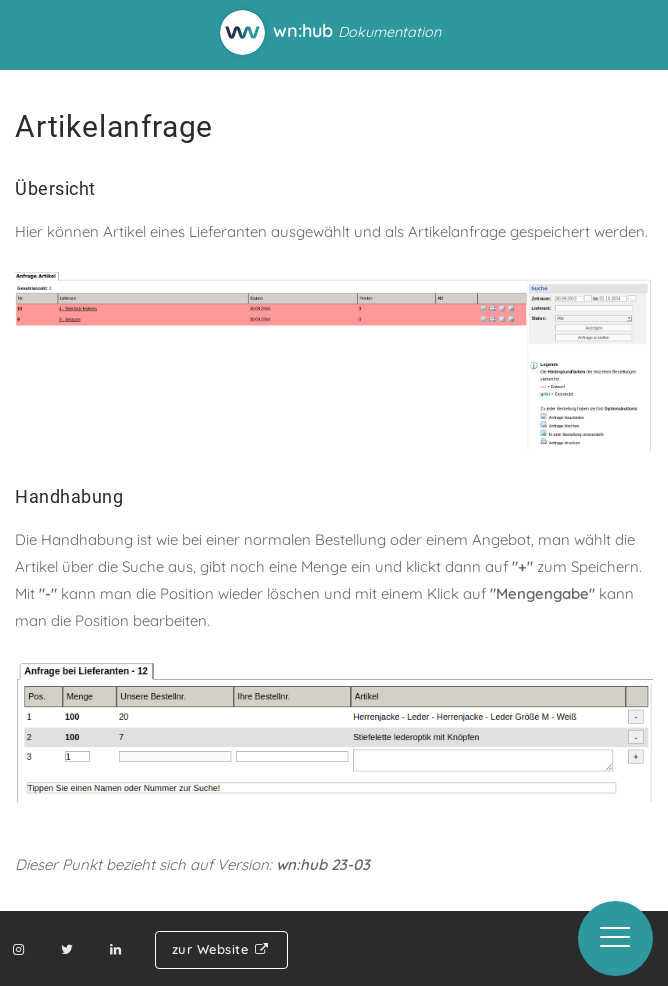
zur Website (221, 949)
